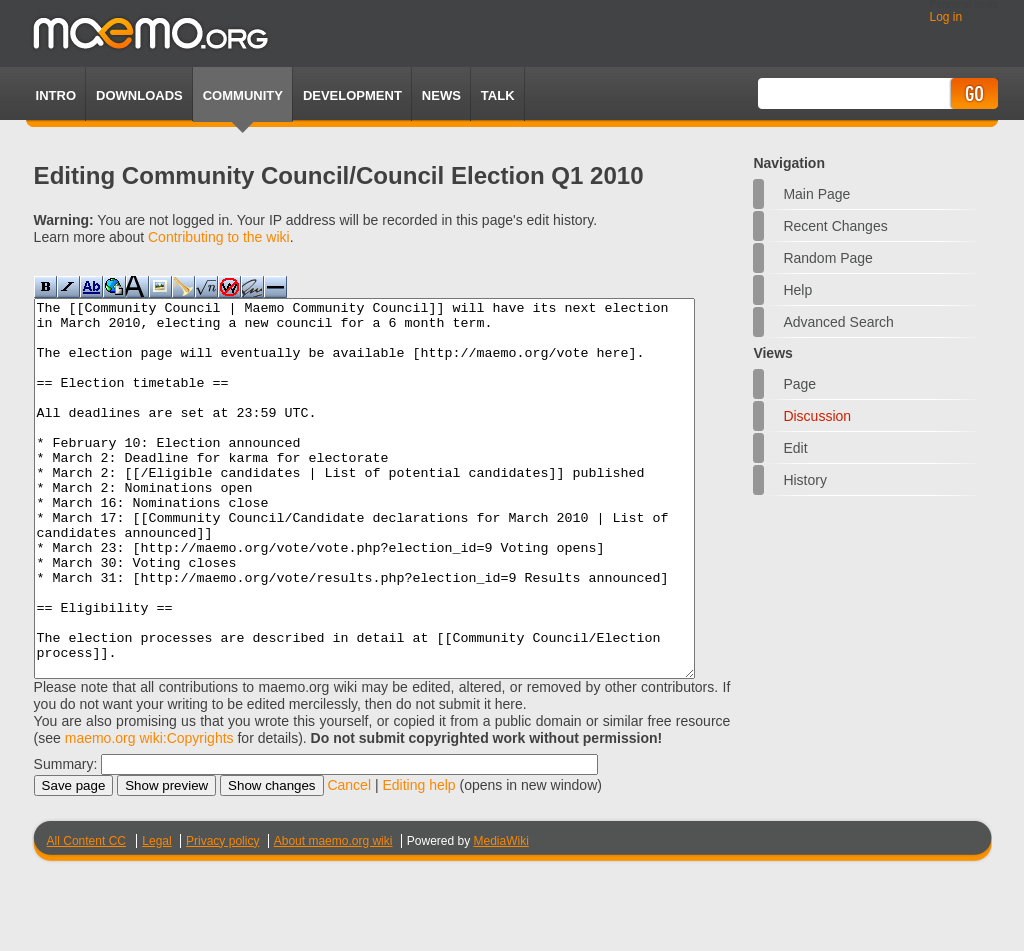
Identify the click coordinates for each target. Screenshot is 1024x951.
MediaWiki (501, 916)
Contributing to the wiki (219, 237)
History (805, 480)
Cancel (349, 860)
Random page (828, 258)
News (441, 95)
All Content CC (86, 916)
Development (352, 95)
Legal (156, 916)
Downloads (139, 95)
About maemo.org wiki (333, 916)
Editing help (418, 860)
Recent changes (835, 226)
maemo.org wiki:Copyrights (149, 813)
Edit (795, 448)
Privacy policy (222, 916)
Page (799, 384)
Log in (945, 17)
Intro (56, 95)
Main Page (816, 194)
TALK (498, 95)
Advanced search (838, 322)
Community (243, 95)
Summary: (66, 839)
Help (797, 290)
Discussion (817, 416)
